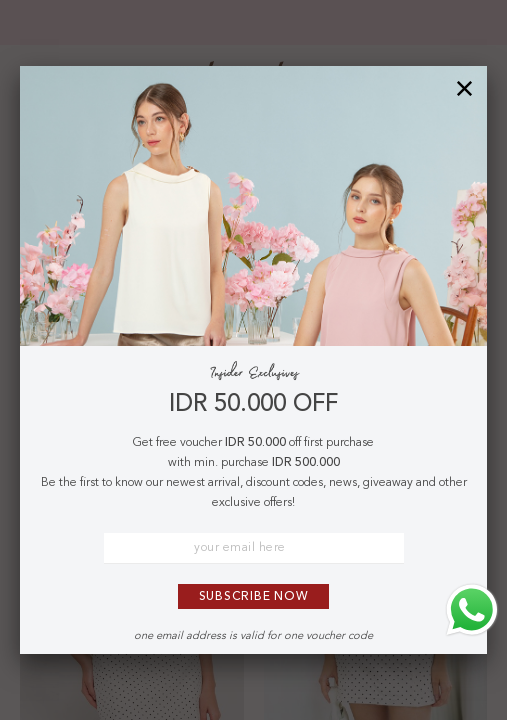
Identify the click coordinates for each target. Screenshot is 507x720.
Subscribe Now (254, 597)
